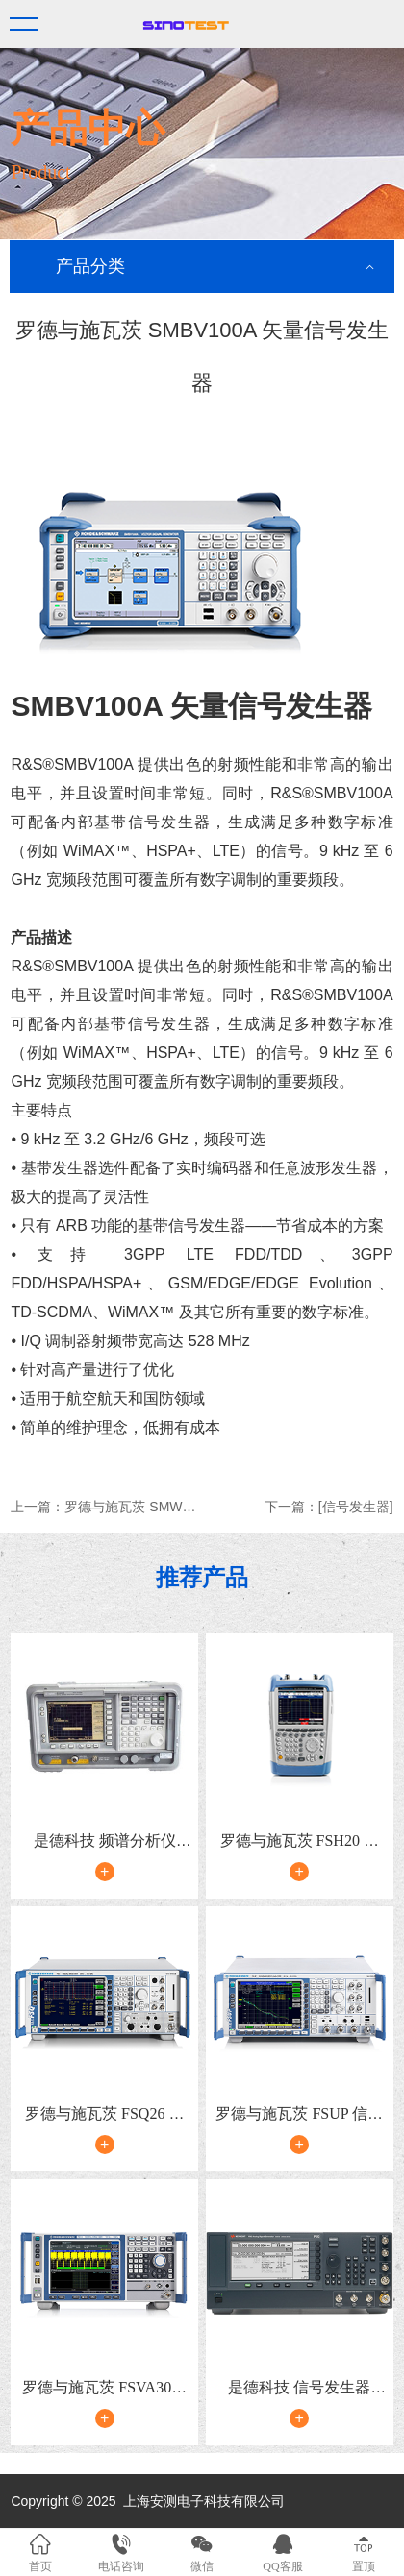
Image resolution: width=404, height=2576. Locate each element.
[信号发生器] (355, 1506)
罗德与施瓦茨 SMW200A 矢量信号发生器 (187, 1506)
